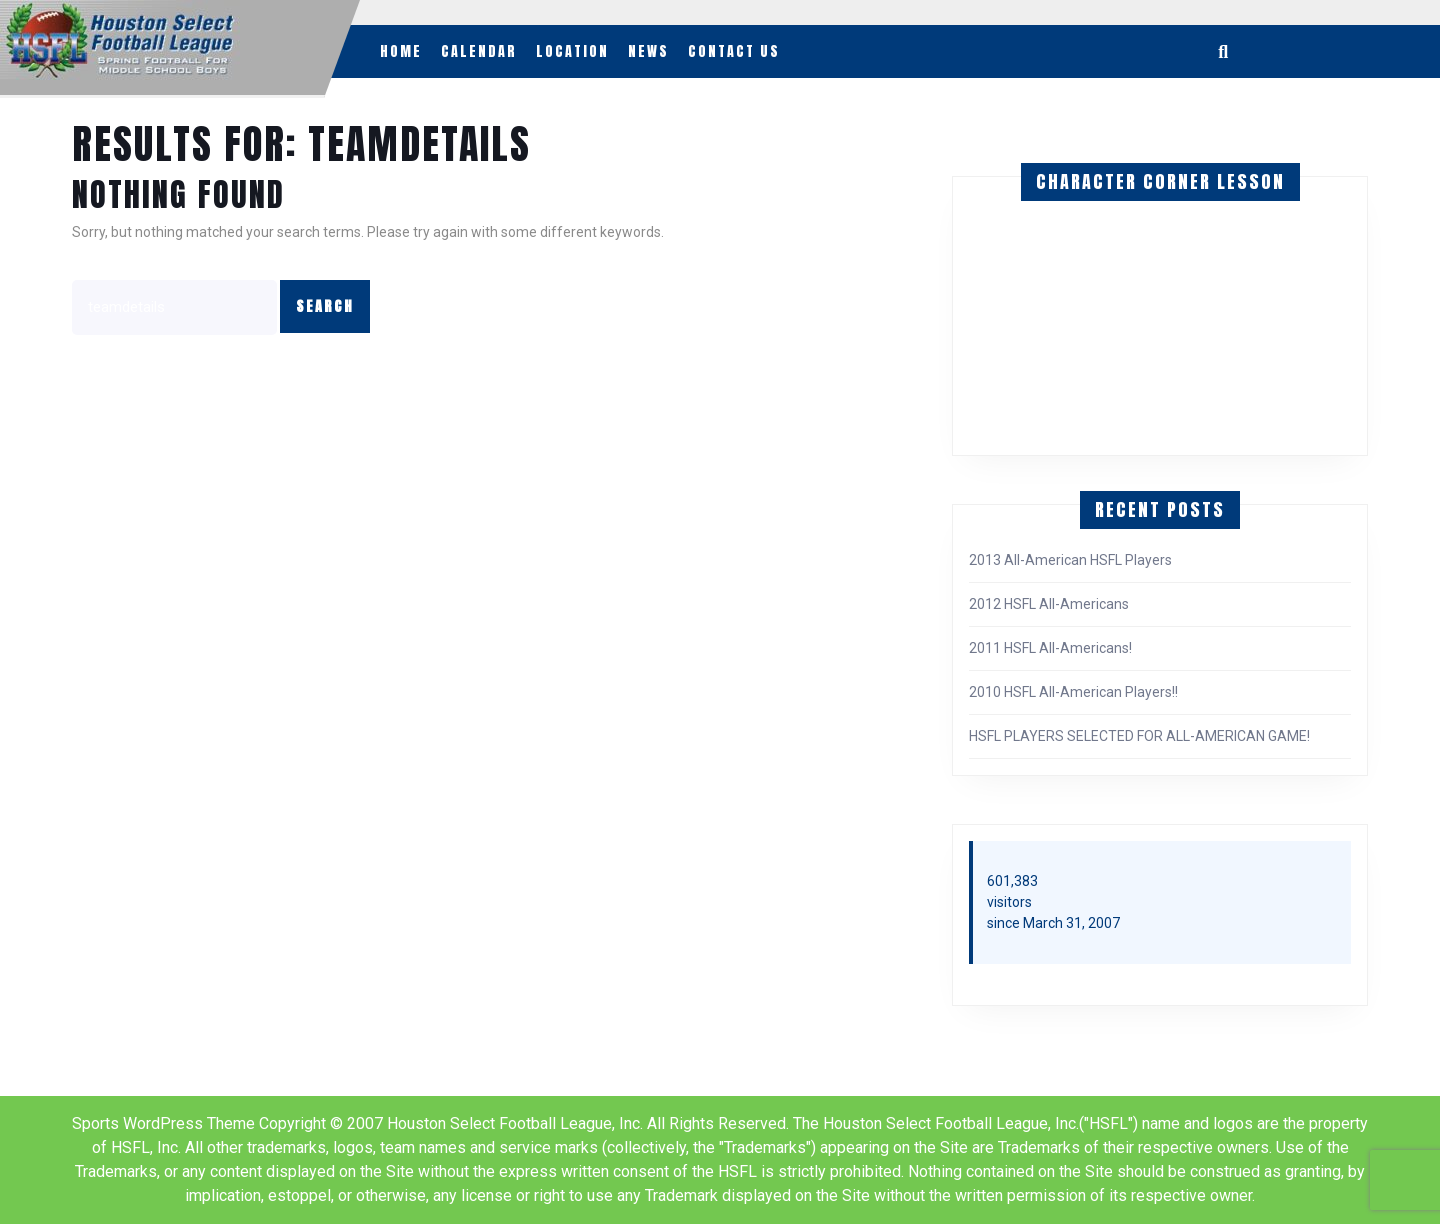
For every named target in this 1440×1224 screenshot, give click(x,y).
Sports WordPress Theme (163, 1123)
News (648, 51)
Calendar (479, 51)
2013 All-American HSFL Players (1070, 560)
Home (401, 51)
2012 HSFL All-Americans (1049, 604)
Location (572, 51)
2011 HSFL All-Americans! (1050, 648)
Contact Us (734, 51)
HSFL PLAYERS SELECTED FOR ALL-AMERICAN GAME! (1139, 736)
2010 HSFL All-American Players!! (1073, 692)
